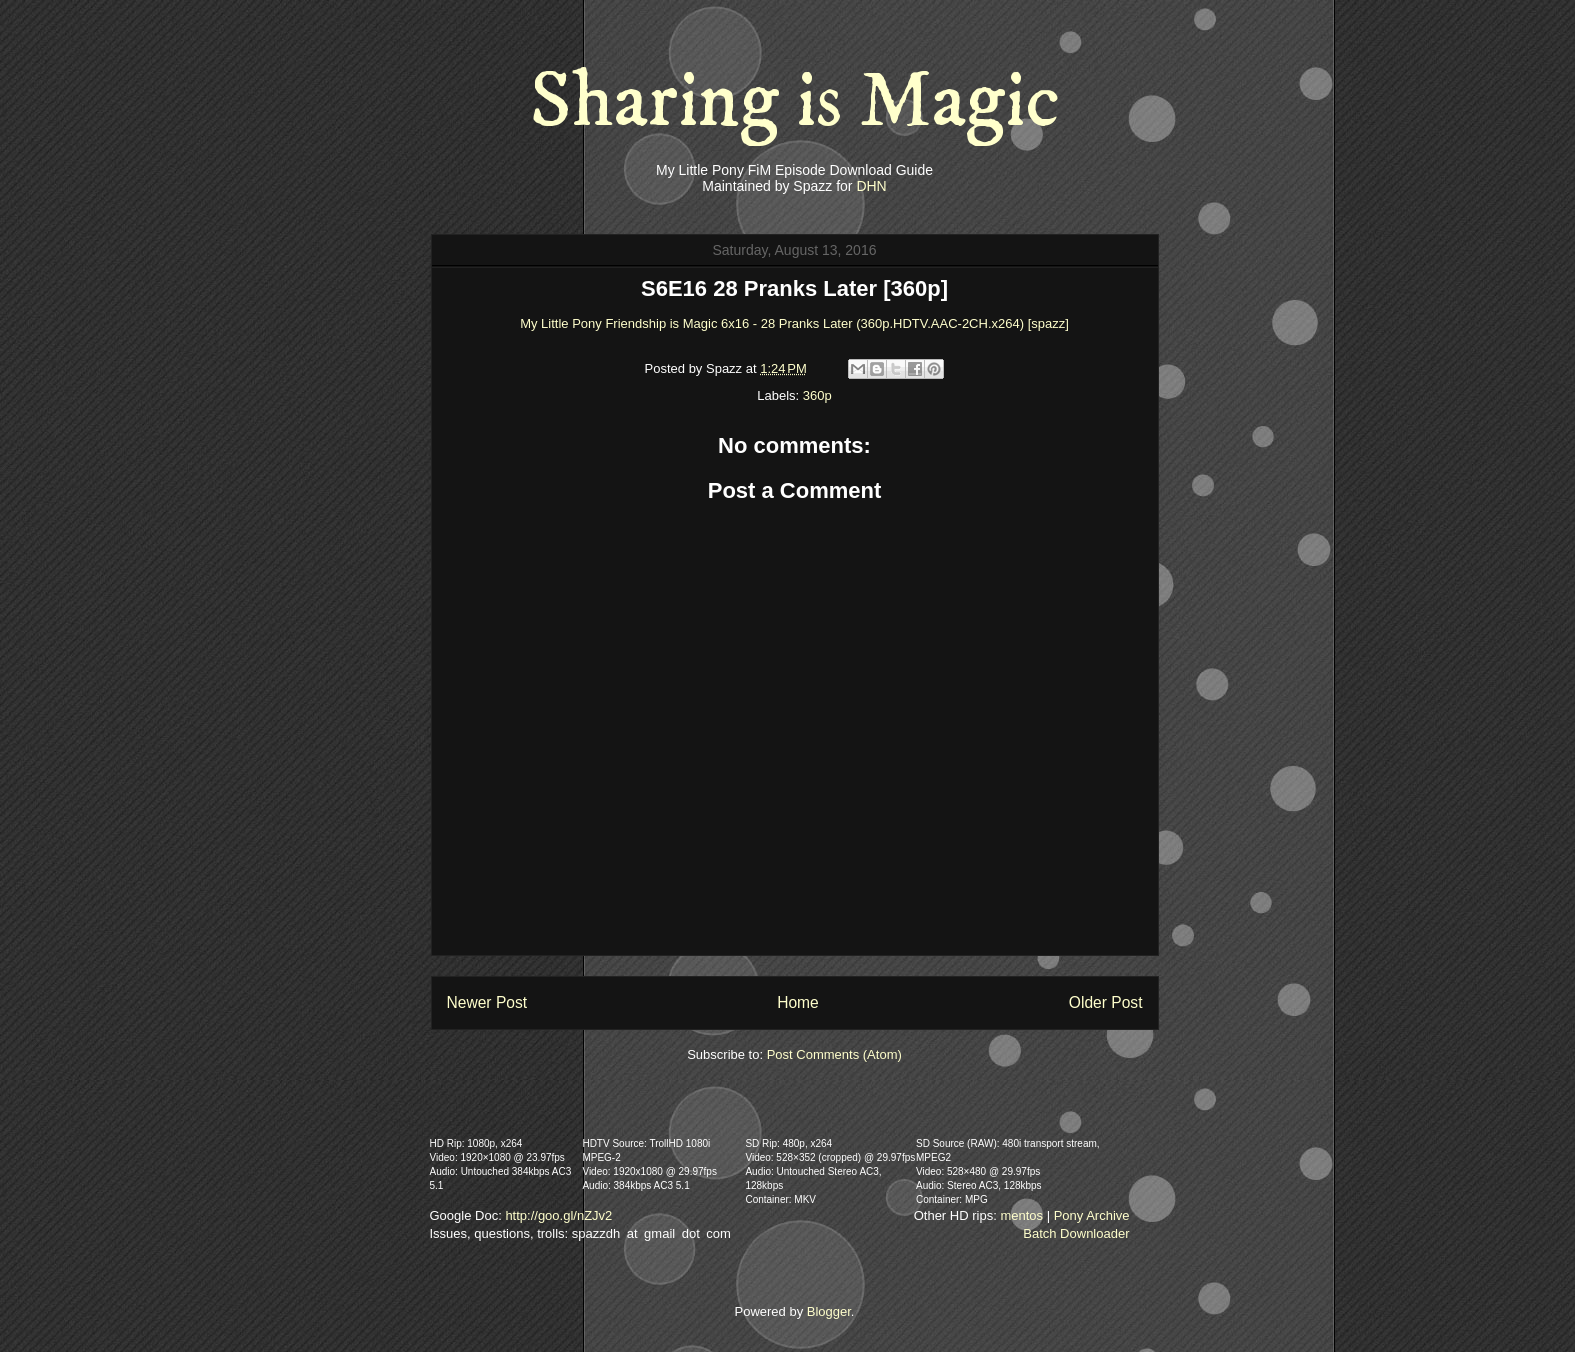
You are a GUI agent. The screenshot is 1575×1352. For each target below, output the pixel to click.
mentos (1021, 1215)
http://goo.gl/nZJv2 (558, 1215)
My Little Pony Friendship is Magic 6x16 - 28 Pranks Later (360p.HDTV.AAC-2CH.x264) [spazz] (794, 323)
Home (798, 1002)
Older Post (1106, 1002)
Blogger (829, 1311)
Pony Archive (1092, 1215)
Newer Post (487, 1002)
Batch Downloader (1076, 1233)
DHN (871, 186)
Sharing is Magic (795, 102)
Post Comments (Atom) (834, 1054)
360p (817, 395)
